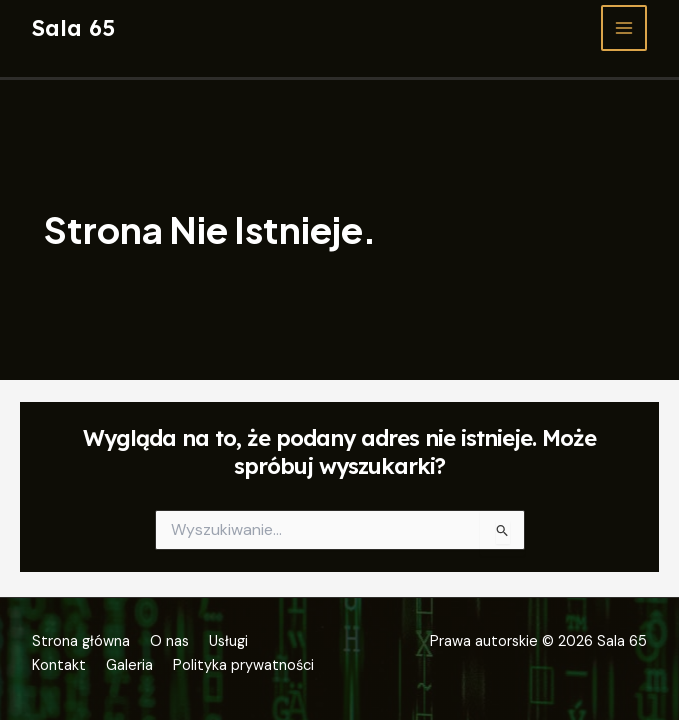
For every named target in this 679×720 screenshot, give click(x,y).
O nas (169, 641)
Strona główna (81, 641)
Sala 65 (73, 27)
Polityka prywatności (243, 665)
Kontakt (59, 665)
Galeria (129, 665)
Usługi (228, 641)
